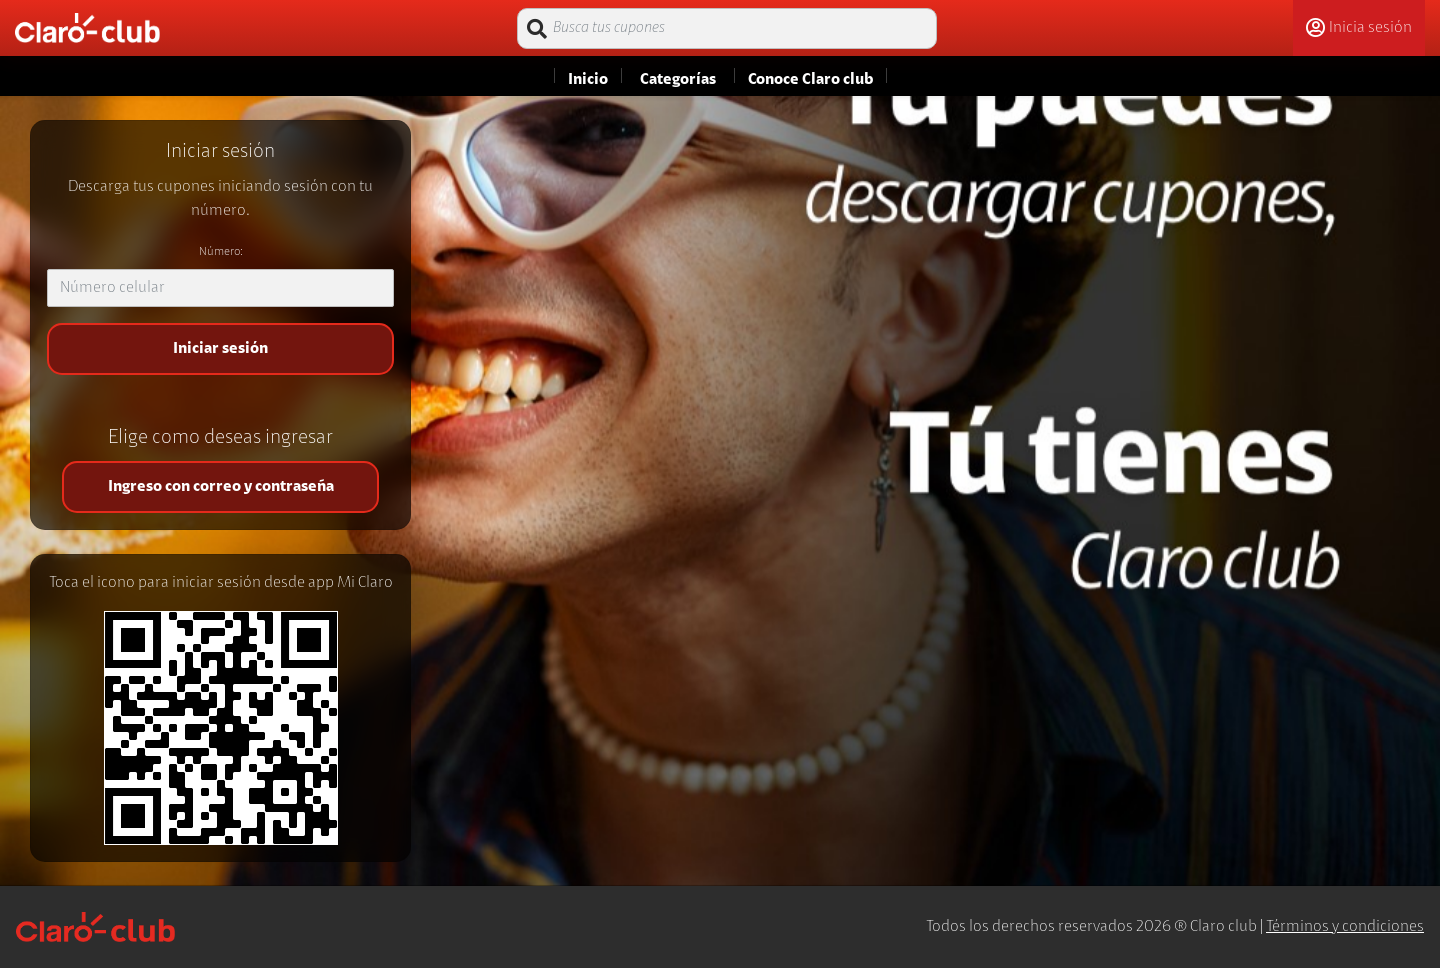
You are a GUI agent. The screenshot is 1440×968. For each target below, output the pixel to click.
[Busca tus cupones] (727, 28)
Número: (221, 252)
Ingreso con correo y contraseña (221, 487)
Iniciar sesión (220, 349)
